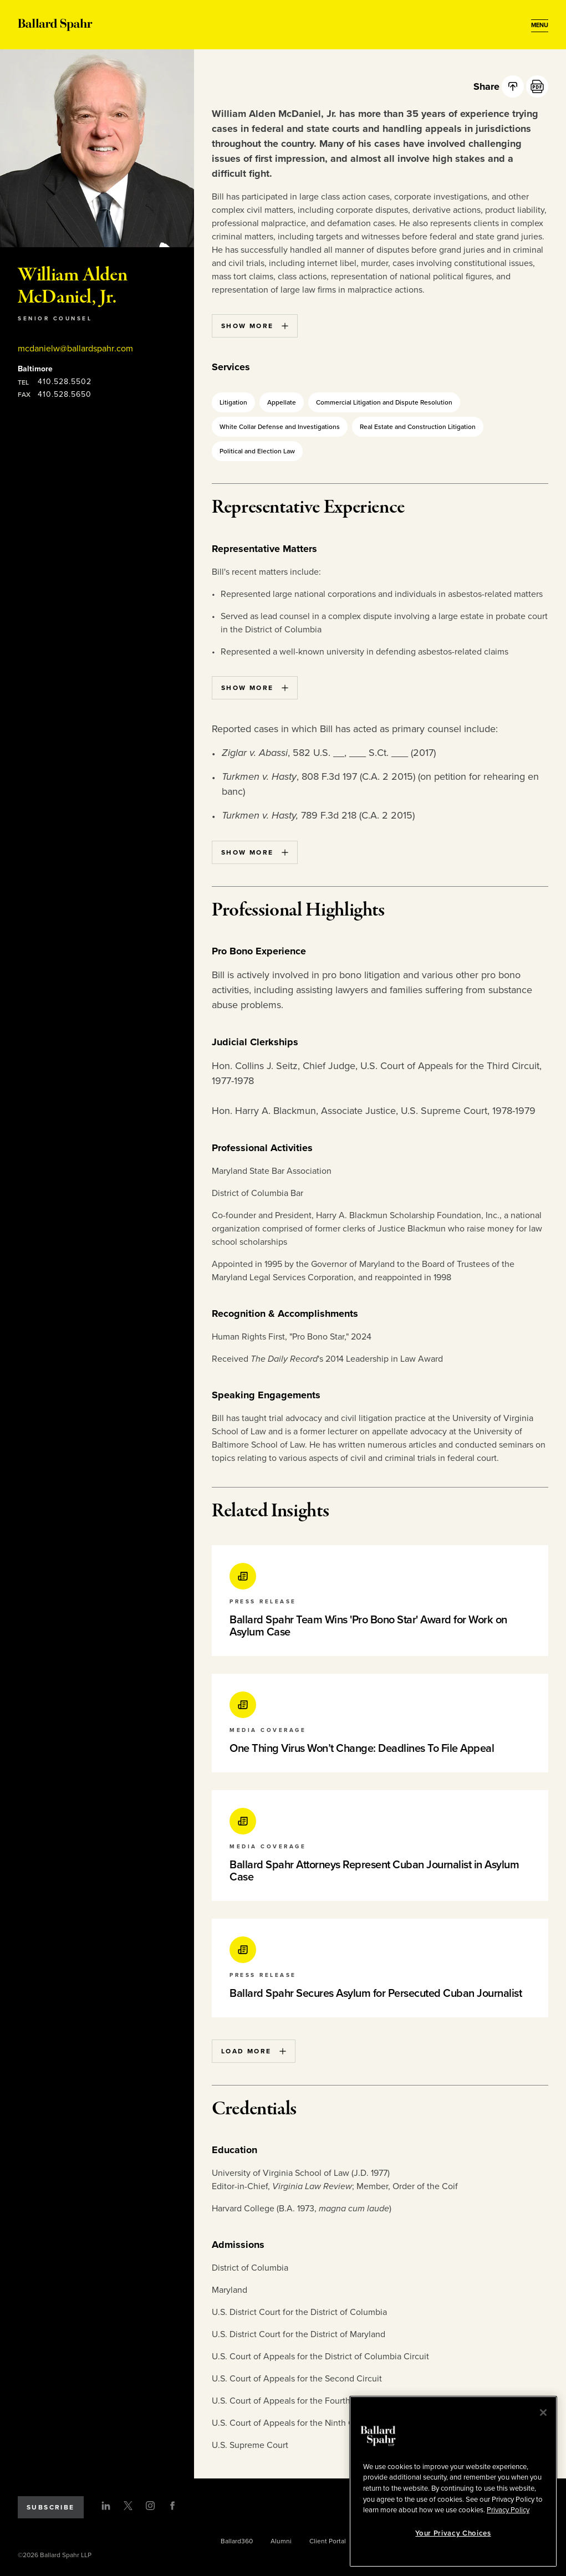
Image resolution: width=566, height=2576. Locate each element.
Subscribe (51, 2507)
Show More (254, 326)
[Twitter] (128, 2505)
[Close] (543, 2412)
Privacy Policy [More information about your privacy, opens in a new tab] (508, 2510)
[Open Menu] (539, 25)
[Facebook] (172, 2505)
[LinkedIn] (106, 2505)
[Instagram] (150, 2505)
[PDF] (537, 86)
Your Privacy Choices (453, 2533)
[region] (453, 2481)
